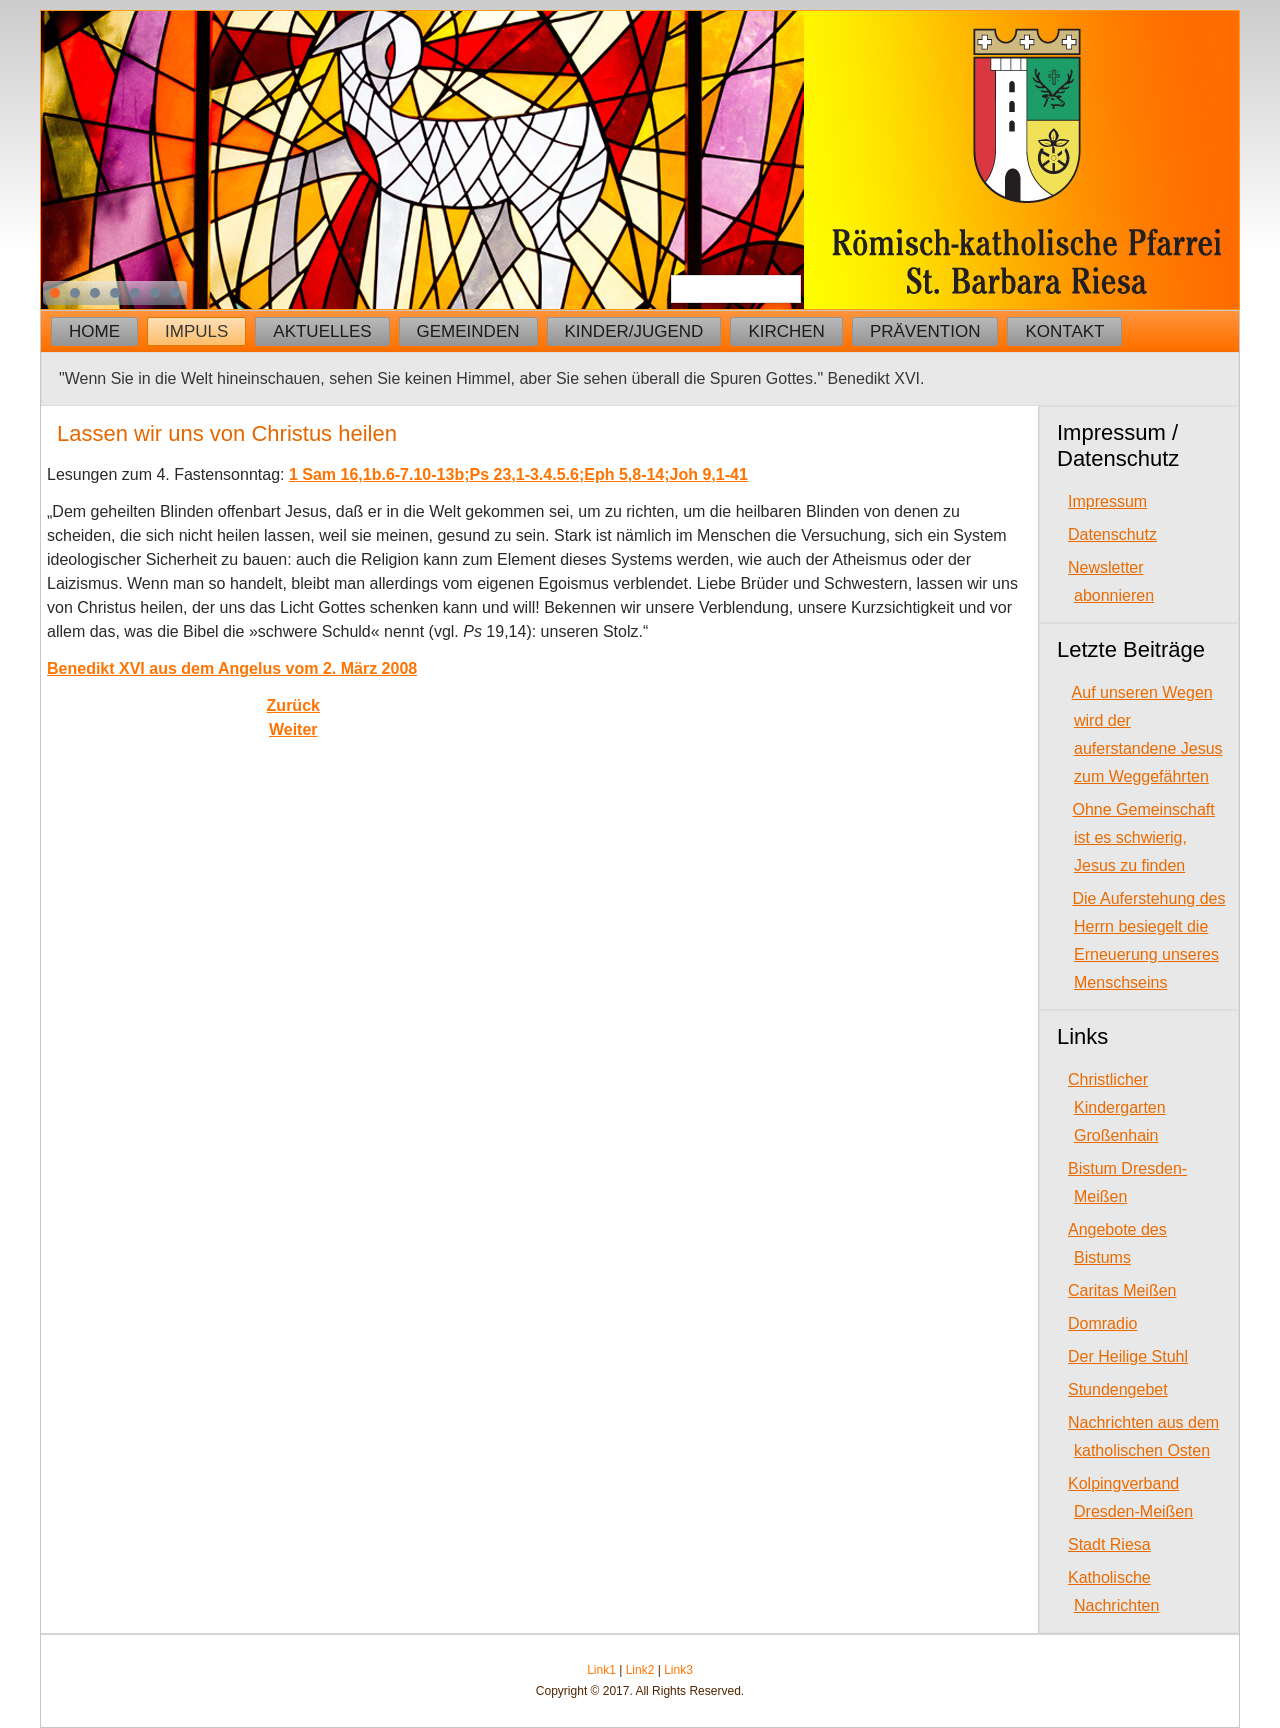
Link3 (678, 1670)
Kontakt (1064, 331)
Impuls (196, 331)
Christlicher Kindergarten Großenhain (1117, 1107)
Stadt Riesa (1109, 1544)
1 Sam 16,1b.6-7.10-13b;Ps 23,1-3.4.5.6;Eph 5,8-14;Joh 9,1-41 (518, 474)
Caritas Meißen (1122, 1290)
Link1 (601, 1670)
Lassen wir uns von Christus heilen (227, 433)
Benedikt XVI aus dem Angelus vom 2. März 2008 (232, 668)
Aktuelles (322, 331)
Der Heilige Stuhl (1128, 1356)
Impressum (1107, 501)
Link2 (640, 1670)
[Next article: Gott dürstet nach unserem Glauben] (293, 729)
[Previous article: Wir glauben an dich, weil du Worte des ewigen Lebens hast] (293, 705)
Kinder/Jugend (634, 331)
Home (94, 331)
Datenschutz (1112, 534)
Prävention (925, 331)
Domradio (1102, 1323)
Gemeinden (468, 331)
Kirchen (786, 331)
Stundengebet (1118, 1389)
